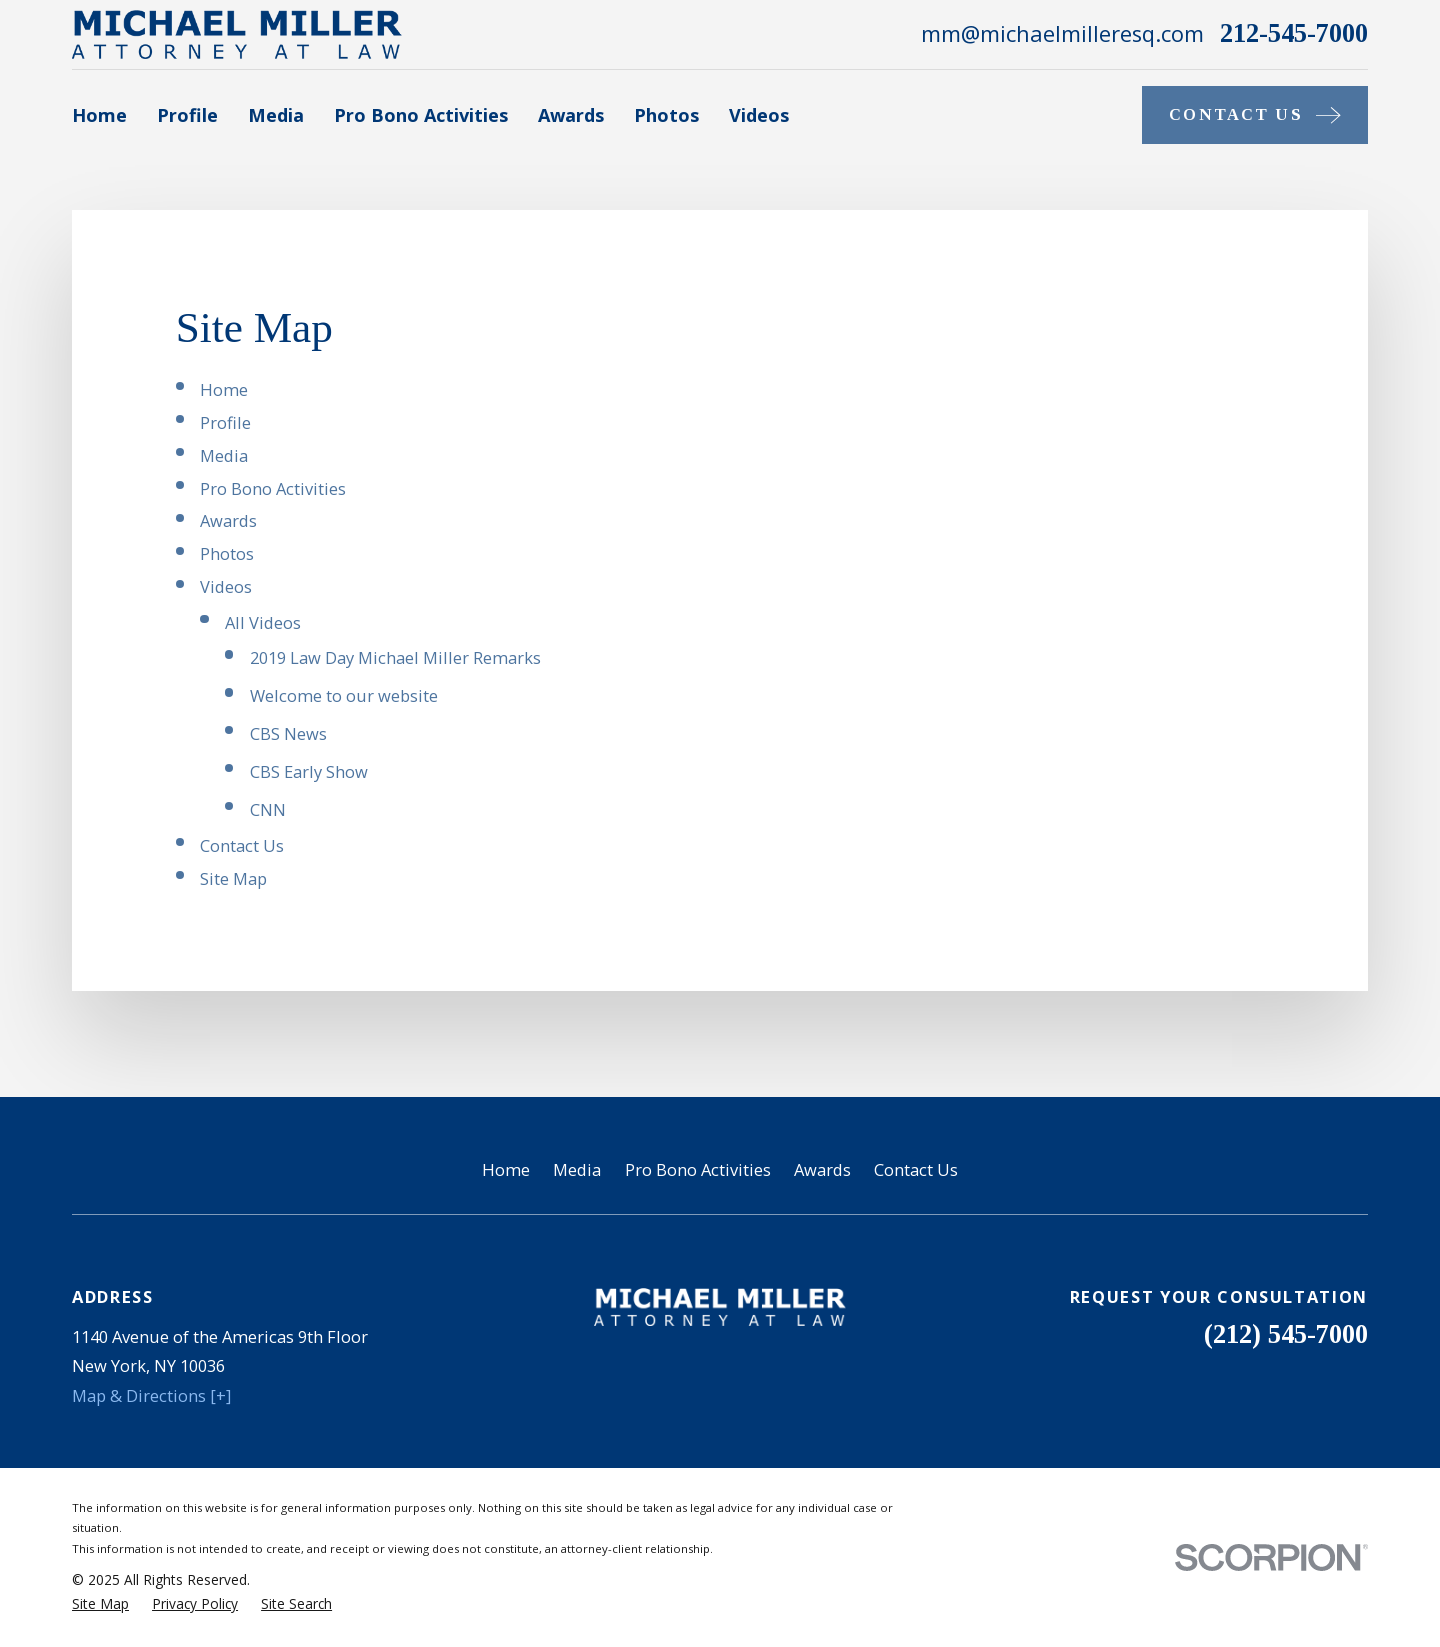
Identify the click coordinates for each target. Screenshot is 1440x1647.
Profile (225, 422)
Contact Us (242, 845)
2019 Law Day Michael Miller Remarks (395, 657)
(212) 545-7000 (1286, 1334)
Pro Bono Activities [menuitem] (421, 115)
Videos (226, 586)
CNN (268, 809)
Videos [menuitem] (759, 115)
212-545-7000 (1294, 34)
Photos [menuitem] (666, 115)
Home (224, 389)
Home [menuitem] (99, 115)
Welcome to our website (344, 695)
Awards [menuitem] (571, 115)
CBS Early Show (309, 771)
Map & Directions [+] (151, 1395)
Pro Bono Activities (273, 488)
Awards (228, 520)
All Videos (263, 622)
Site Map (233, 878)
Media (224, 455)
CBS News (288, 733)
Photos (227, 553)
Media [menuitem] (276, 115)
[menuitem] (100, 1604)
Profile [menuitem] (187, 115)
